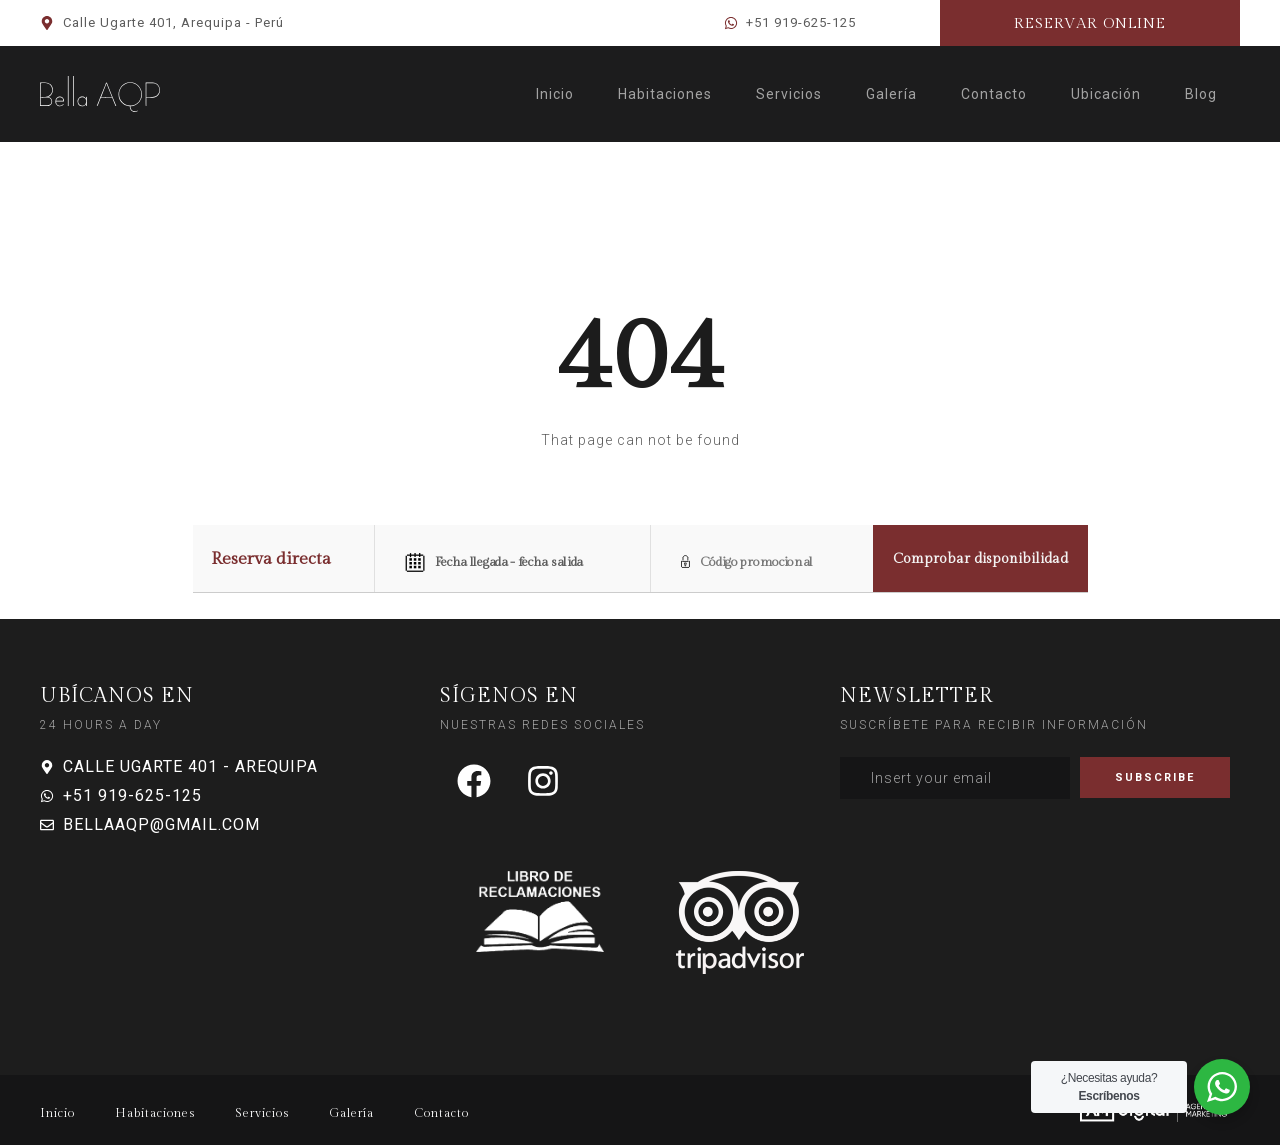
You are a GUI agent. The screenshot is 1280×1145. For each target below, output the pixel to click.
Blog (1201, 94)
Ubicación (1106, 94)
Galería (891, 94)
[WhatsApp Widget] (1222, 1087)
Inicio (555, 94)
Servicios (789, 94)
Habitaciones (665, 94)
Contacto (994, 94)
